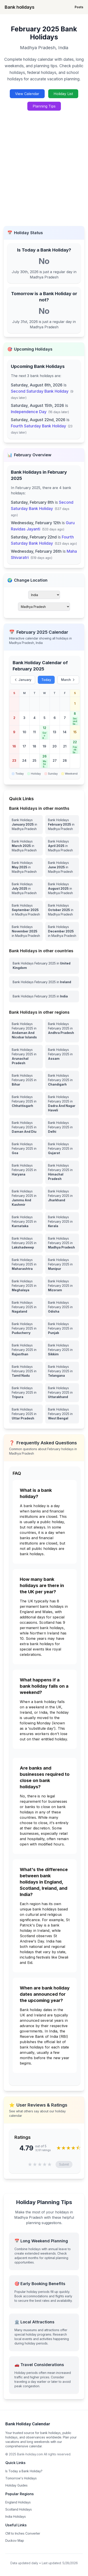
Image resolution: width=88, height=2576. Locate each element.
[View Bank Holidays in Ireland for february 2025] (44, 982)
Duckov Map (14, 2540)
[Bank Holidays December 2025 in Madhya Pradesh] (62, 931)
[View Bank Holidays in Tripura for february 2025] (26, 1392)
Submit (64, 2164)
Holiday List (63, 93)
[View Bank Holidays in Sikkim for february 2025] (62, 1349)
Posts (79, 7)
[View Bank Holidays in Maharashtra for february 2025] (26, 1264)
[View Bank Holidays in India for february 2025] (44, 996)
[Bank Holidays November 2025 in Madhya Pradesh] (26, 931)
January (22, 680)
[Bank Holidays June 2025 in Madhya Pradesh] (62, 867)
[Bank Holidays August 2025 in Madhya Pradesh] (62, 888)
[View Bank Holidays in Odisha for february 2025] (62, 1307)
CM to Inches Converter (22, 2533)
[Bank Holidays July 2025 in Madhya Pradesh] (26, 888)
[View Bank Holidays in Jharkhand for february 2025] (62, 1198)
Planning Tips (44, 106)
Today (46, 680)
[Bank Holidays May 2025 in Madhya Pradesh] (26, 867)
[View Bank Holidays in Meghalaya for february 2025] (26, 1285)
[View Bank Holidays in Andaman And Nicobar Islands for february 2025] (26, 1030)
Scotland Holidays (18, 2509)
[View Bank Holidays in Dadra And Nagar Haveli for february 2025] (62, 1103)
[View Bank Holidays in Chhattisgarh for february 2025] (26, 1103)
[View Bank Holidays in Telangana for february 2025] (62, 1371)
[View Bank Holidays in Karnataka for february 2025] (26, 1221)
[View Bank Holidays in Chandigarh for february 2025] (62, 1080)
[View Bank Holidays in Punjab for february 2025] (62, 1328)
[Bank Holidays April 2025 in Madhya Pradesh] (62, 845)
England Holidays (18, 2502)
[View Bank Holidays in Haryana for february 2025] (26, 1172)
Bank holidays (19, 7)
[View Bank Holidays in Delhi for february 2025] (62, 1127)
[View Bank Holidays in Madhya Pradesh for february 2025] (62, 1243)
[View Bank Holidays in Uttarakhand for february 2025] (62, 1392)
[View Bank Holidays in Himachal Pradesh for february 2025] (62, 1172)
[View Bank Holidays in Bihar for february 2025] (26, 1080)
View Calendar (27, 93)
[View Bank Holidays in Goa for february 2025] (26, 1148)
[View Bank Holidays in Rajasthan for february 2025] (26, 1349)
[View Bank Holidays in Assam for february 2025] (62, 1056)
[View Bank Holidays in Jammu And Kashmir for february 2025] (26, 1198)
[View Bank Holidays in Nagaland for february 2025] (26, 1307)
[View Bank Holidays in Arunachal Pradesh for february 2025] (26, 1056)
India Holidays (15, 2516)
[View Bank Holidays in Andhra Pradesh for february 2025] (62, 1030)
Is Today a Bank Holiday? (23, 2471)
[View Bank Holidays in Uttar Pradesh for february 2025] (26, 1414)
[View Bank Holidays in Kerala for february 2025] (62, 1221)
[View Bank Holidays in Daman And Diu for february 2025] (26, 1127)
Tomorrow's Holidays (21, 2478)
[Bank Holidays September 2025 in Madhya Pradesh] (26, 910)
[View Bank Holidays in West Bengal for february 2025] (62, 1414)
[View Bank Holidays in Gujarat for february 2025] (62, 1148)
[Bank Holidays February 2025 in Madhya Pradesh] (62, 824)
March (68, 680)
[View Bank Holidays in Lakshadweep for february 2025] (26, 1243)
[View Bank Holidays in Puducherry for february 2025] (26, 1328)
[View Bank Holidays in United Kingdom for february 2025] (44, 966)
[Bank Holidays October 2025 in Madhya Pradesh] (62, 910)
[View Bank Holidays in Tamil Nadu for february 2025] (26, 1371)
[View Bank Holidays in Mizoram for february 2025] (62, 1285)
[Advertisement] (44, 175)
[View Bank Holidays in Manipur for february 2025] (62, 1264)
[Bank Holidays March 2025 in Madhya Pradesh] (26, 845)
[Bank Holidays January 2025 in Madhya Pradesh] (26, 824)
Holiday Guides (16, 2485)
